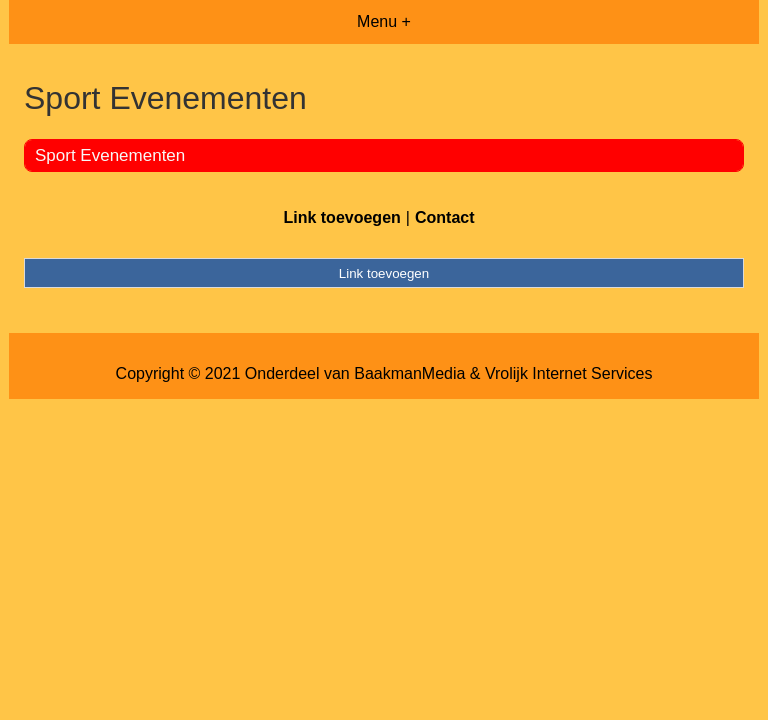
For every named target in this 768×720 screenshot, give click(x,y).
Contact (445, 217)
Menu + (384, 21)
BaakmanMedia (409, 373)
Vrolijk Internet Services (568, 373)
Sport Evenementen (110, 155)
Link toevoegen (341, 217)
